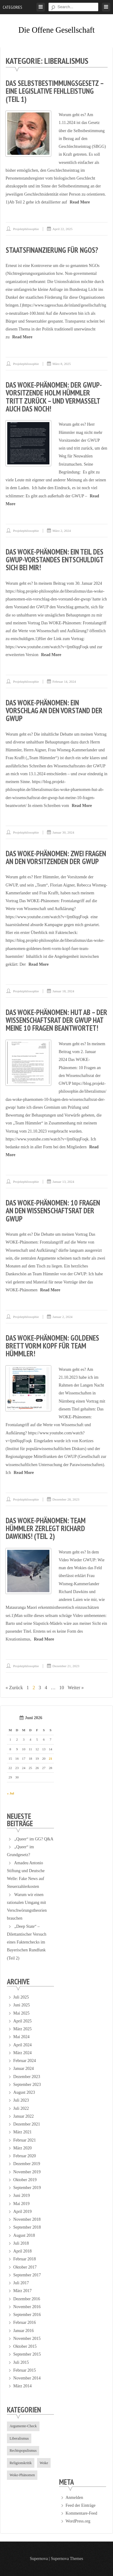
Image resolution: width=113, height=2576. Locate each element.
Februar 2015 (24, 2370)
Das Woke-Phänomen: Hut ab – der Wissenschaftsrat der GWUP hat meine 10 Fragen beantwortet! (56, 1020)
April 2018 (22, 2251)
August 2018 (24, 2235)
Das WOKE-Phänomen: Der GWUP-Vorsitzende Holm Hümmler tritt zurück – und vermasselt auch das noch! (54, 397)
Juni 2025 (21, 2005)
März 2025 (22, 2029)
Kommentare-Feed (81, 2513)
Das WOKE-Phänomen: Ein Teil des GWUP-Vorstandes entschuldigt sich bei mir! (54, 560)
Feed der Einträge (80, 2505)
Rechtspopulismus (23, 2450)
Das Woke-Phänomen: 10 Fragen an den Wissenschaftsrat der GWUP (53, 1211)
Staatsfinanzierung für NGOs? (52, 250)
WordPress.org (77, 2521)
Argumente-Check (23, 2426)
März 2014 (22, 2386)
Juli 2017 (21, 2283)
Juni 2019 (21, 2195)
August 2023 (24, 2092)
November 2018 (27, 2219)
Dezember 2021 (26, 2124)
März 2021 (22, 2132)
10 (61, 1687)
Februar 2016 (24, 2322)
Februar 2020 (24, 2156)
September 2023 (27, 2084)
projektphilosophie (26, 229)
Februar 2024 (24, 2060)
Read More (80, 202)
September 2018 (27, 2227)
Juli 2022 (21, 2108)
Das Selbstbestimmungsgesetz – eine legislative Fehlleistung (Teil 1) (54, 91)
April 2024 (22, 2045)
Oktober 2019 (24, 2180)
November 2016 (27, 2306)
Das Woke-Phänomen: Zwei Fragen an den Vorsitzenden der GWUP (56, 857)
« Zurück (14, 1687)
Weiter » (76, 1687)
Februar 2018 (24, 2259)
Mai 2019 (21, 2203)
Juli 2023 (21, 2100)
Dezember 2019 (26, 2163)
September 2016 (27, 2314)
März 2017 (22, 2290)
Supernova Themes (67, 2558)
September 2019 (27, 2187)
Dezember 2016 (26, 2299)
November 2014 (27, 2378)
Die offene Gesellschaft (56, 30)
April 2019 (22, 2211)
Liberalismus (19, 2438)
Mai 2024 (21, 2036)
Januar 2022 (23, 2116)
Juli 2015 (21, 2362)
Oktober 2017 (24, 2267)
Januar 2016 (23, 2330)
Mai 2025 (21, 2013)
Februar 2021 (24, 2140)
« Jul (10, 1793)
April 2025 (22, 2021)
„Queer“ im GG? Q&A (33, 1839)
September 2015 (27, 2354)
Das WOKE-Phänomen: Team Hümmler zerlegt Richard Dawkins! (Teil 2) (46, 1528)
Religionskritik (21, 2463)
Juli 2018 (21, 2243)
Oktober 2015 (24, 2346)
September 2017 (27, 2275)
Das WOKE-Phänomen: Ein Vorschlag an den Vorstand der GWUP (54, 711)
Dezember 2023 (26, 2076)
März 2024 (22, 2053)
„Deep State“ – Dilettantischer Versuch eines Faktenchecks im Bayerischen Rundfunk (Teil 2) (26, 1942)
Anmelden (74, 2497)
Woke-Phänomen (22, 2475)
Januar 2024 (23, 2068)
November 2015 (27, 2338)
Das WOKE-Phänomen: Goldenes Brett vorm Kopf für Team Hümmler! (52, 1346)
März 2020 (22, 2148)
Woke (43, 2463)
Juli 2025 (21, 1997)
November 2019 (27, 2172)
